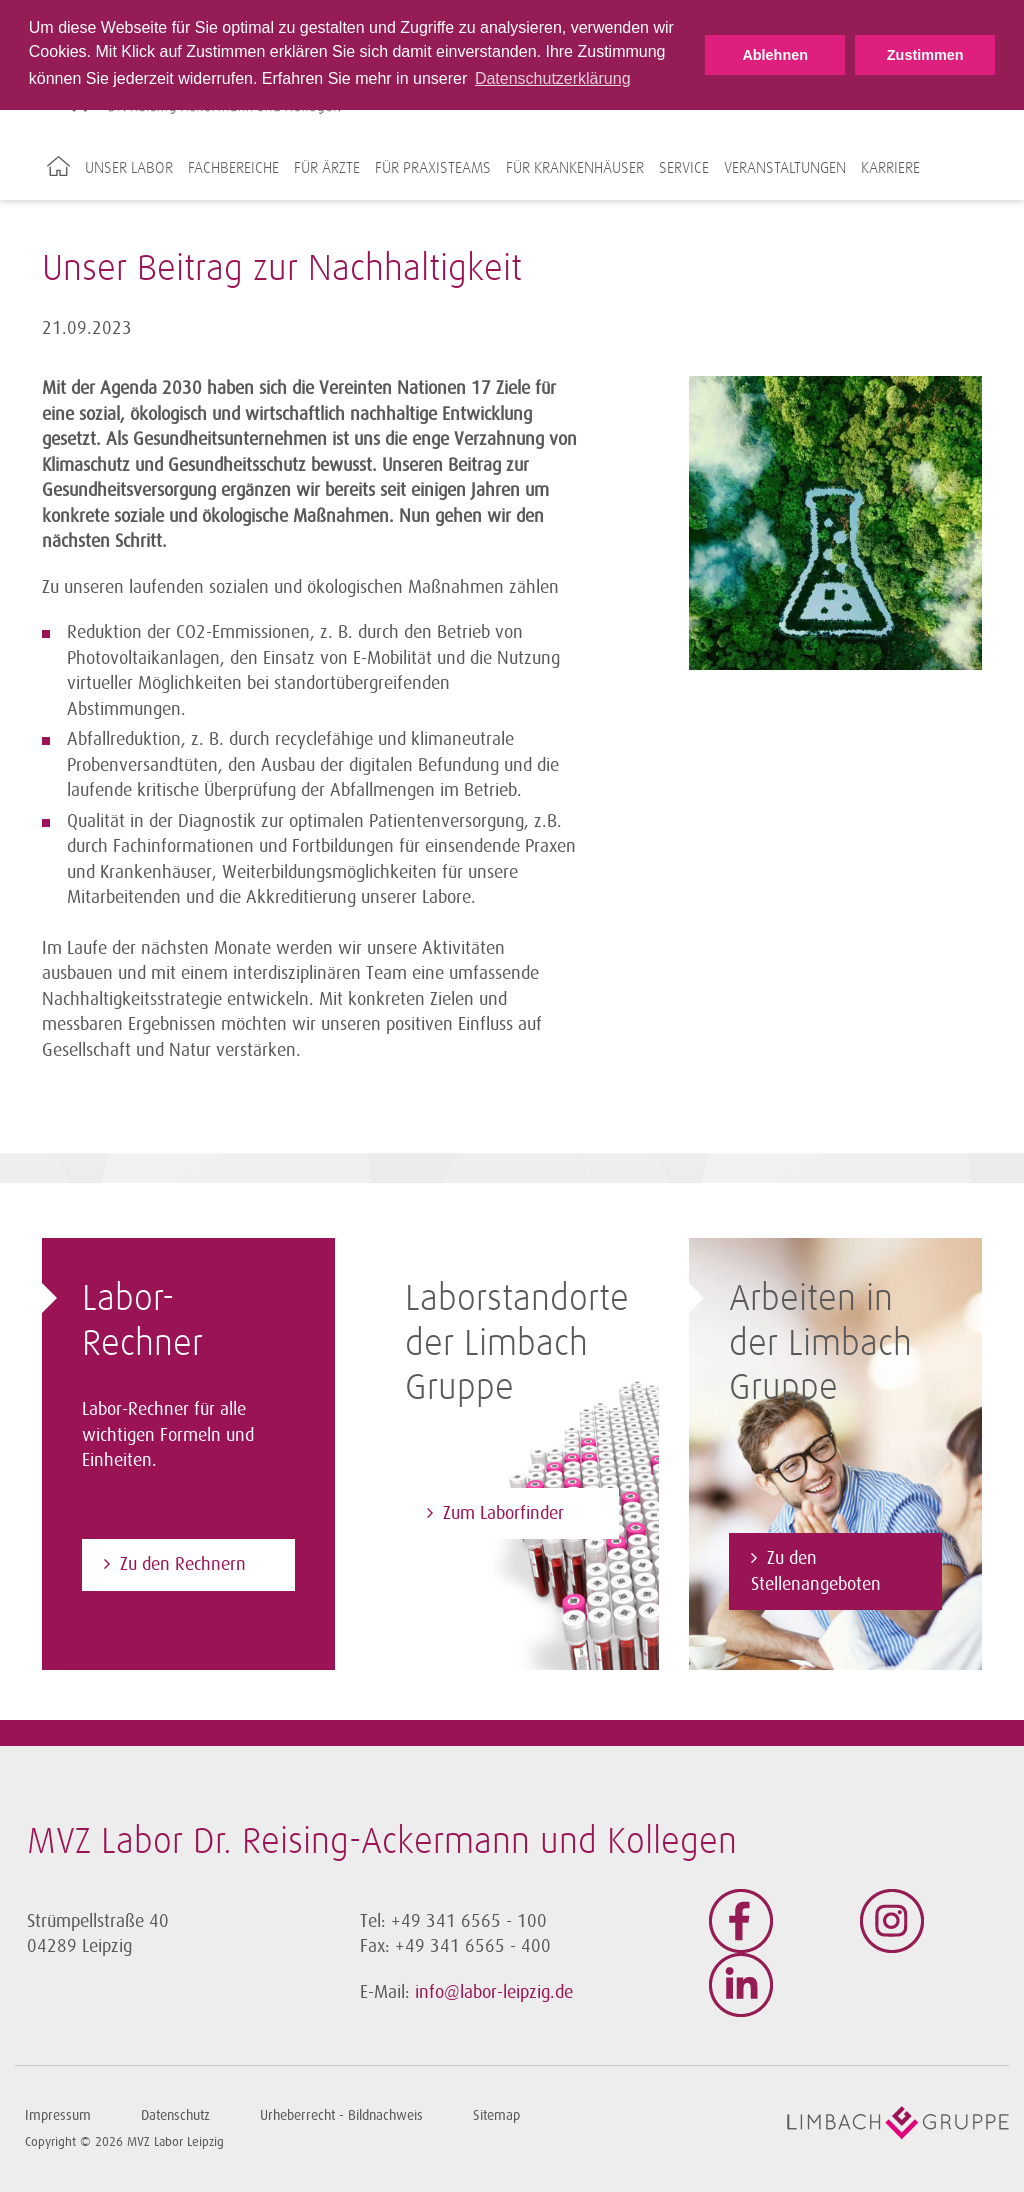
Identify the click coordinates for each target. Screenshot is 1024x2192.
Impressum (58, 2115)
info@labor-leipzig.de (494, 1992)
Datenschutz (175, 2115)
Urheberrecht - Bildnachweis (341, 2115)
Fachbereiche (233, 168)
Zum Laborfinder (503, 1513)
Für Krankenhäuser (575, 168)
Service (684, 168)
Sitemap (496, 2115)
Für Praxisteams (433, 168)
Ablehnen (775, 55)
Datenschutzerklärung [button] (553, 78)
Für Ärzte (327, 168)
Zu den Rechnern (183, 1564)
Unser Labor (129, 168)
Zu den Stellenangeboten (816, 1571)
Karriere (890, 168)
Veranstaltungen (785, 168)
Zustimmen (925, 55)
